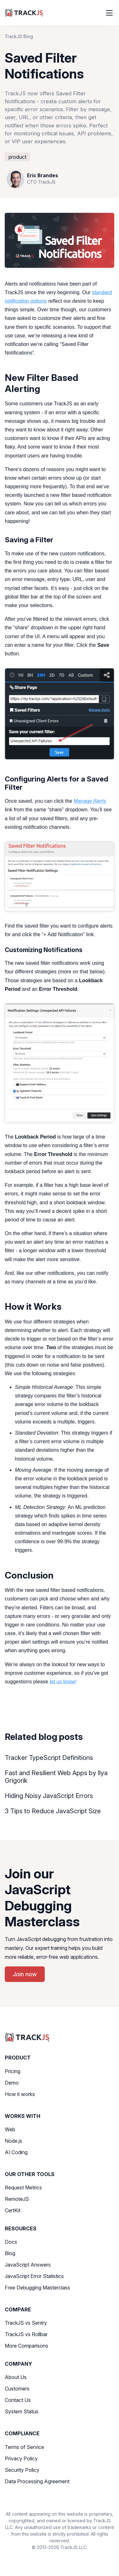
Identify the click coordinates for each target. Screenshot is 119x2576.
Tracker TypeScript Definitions (49, 1757)
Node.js (13, 2141)
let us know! (63, 1681)
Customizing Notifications (44, 950)
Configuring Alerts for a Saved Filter (56, 783)
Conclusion (29, 1575)
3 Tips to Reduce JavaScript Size (53, 1811)
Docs (11, 2242)
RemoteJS (17, 2199)
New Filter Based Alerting (41, 383)
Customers (17, 2388)
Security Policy (22, 2470)
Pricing (12, 2071)
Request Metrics (23, 2187)
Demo (12, 2082)
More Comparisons (26, 2346)
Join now (25, 1974)
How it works (20, 2094)
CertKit (12, 2210)
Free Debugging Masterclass (37, 2287)
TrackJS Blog (19, 36)
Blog (10, 2253)
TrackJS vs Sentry (26, 2323)
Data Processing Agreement (37, 2481)
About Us (16, 2377)
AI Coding (16, 2152)
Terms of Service (24, 2447)
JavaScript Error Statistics (34, 2276)
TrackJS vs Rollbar (26, 2334)
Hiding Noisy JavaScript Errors (49, 1796)
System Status (21, 2411)
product (17, 157)
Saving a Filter (29, 539)
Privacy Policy (21, 2458)
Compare (18, 2309)
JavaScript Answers (28, 2265)
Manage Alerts (90, 801)
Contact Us (18, 2400)
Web (10, 2129)
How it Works (33, 1306)
